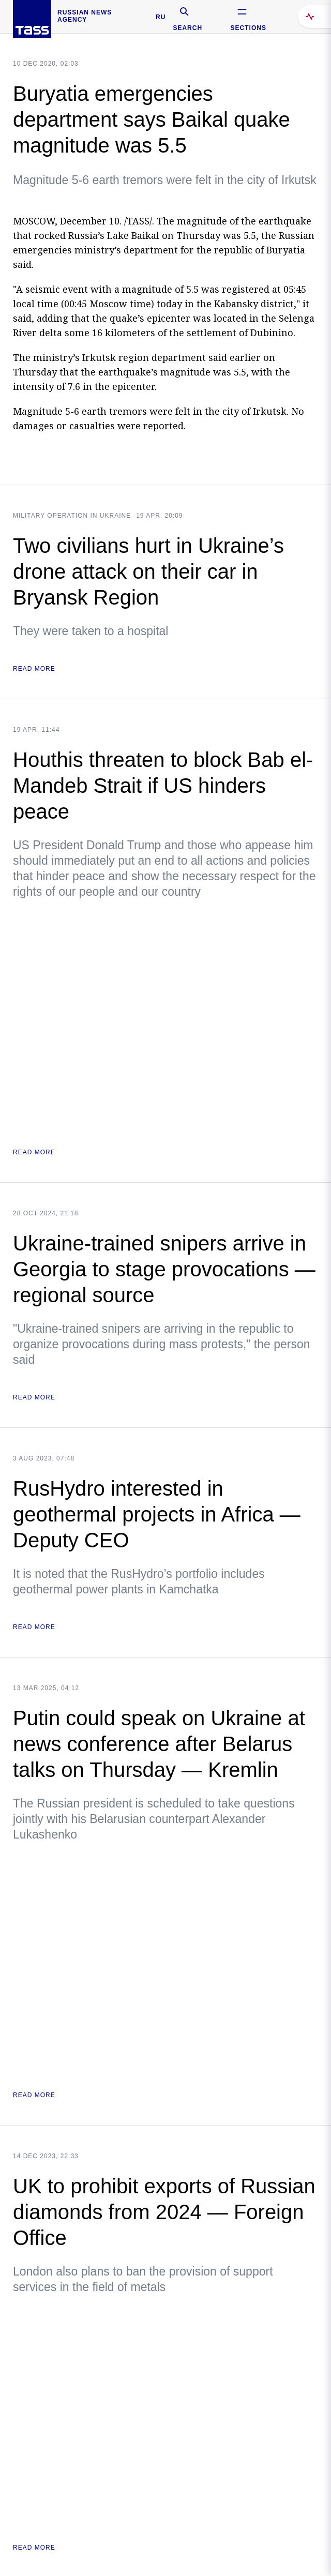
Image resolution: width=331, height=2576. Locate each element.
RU (161, 17)
